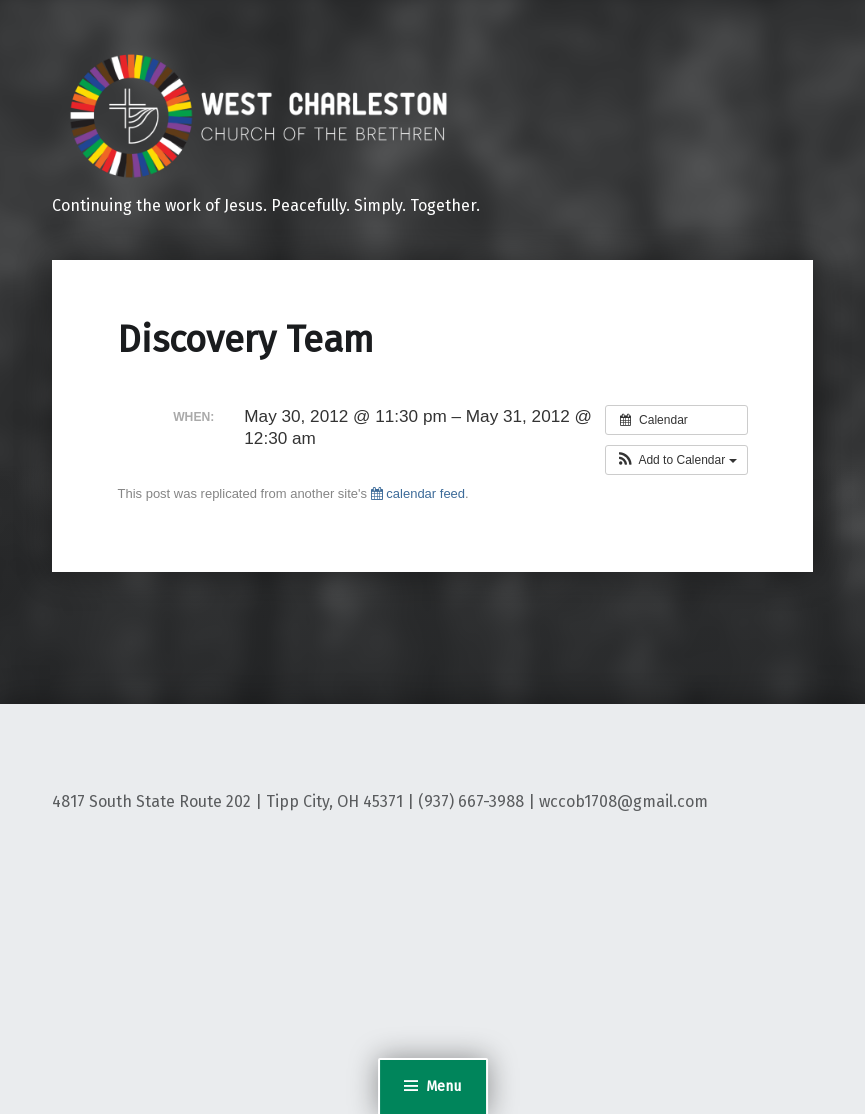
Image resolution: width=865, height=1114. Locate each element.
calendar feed (418, 493)
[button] (676, 460)
